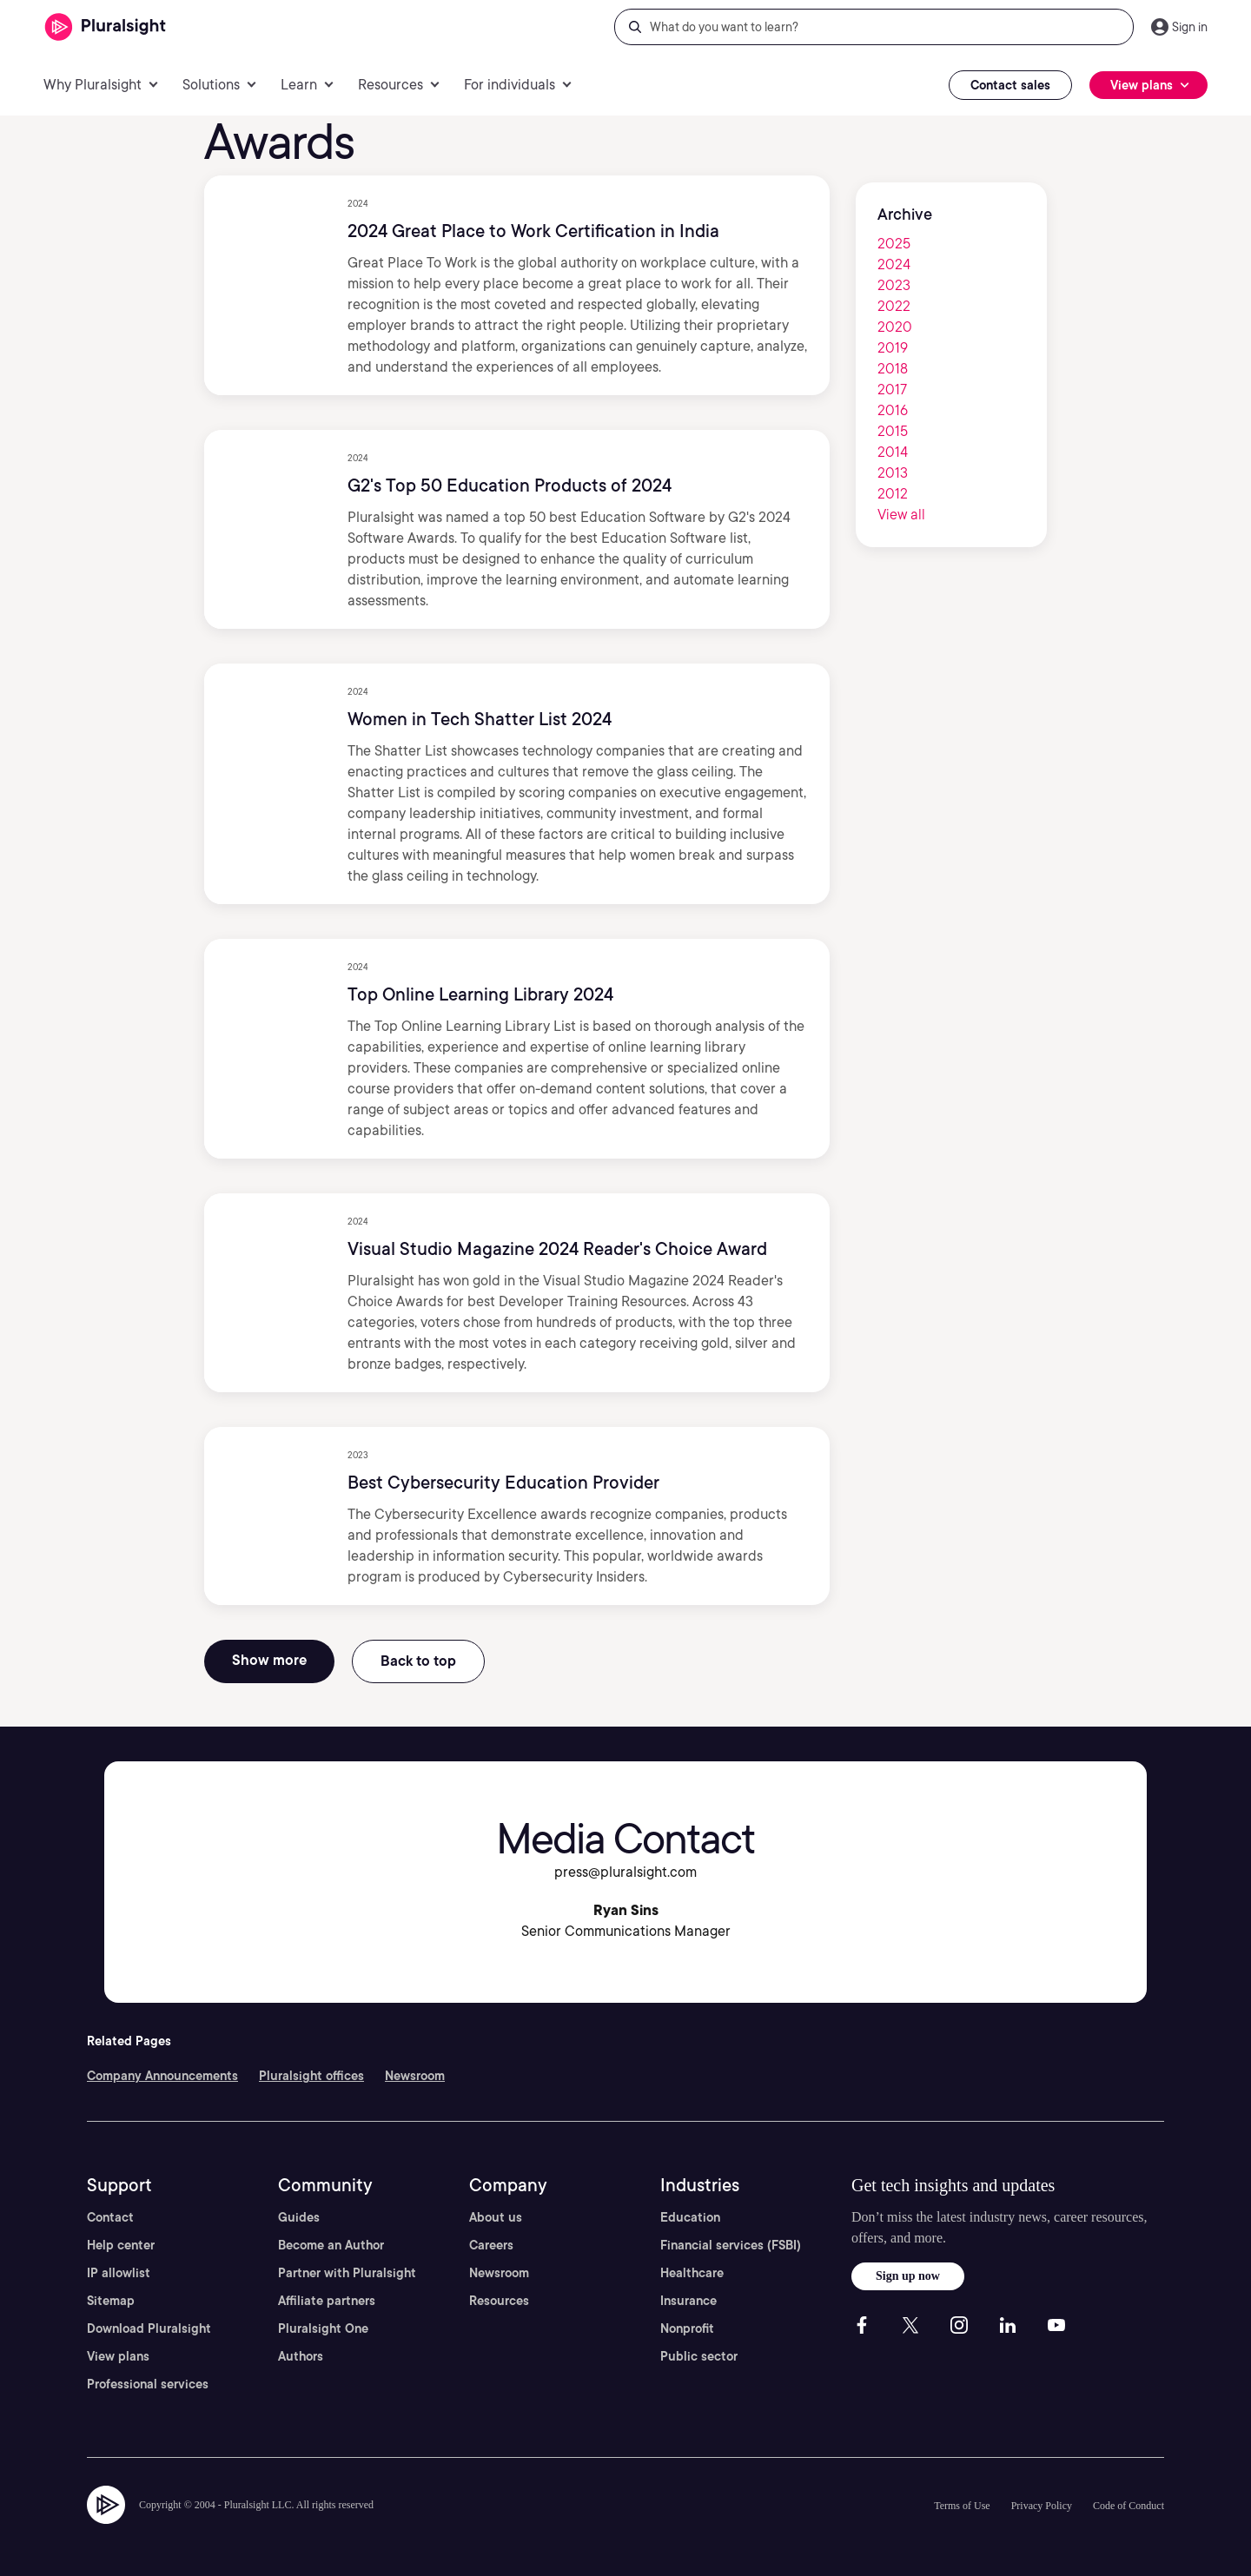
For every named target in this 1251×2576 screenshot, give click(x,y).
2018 (892, 368)
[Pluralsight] (105, 27)
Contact (110, 2217)
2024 (893, 264)
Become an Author (331, 2245)
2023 (893, 285)
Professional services (147, 2384)
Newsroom (415, 2076)
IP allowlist (118, 2273)
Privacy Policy (1041, 2506)
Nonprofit (687, 2328)
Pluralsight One (323, 2328)
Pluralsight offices (311, 2076)
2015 (892, 431)
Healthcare (692, 2273)
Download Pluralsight (149, 2328)
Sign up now (908, 2275)
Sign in (1190, 27)
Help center (121, 2245)
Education (690, 2217)
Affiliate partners (326, 2301)
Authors (300, 2356)
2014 (892, 452)
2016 (892, 410)
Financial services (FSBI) (730, 2245)
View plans (118, 2356)
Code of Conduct (1128, 2506)
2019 (892, 348)
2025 (893, 243)
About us (495, 2217)
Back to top (418, 1661)
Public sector (699, 2356)
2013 (892, 473)
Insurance (688, 2301)
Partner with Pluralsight (347, 2273)
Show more (269, 1660)
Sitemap (111, 2301)
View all (901, 514)
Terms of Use (962, 2506)
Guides (299, 2217)
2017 (892, 389)
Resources (499, 2301)
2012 (892, 493)
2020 (894, 327)
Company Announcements (162, 2076)
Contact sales (1010, 85)
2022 (893, 306)
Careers (491, 2245)
